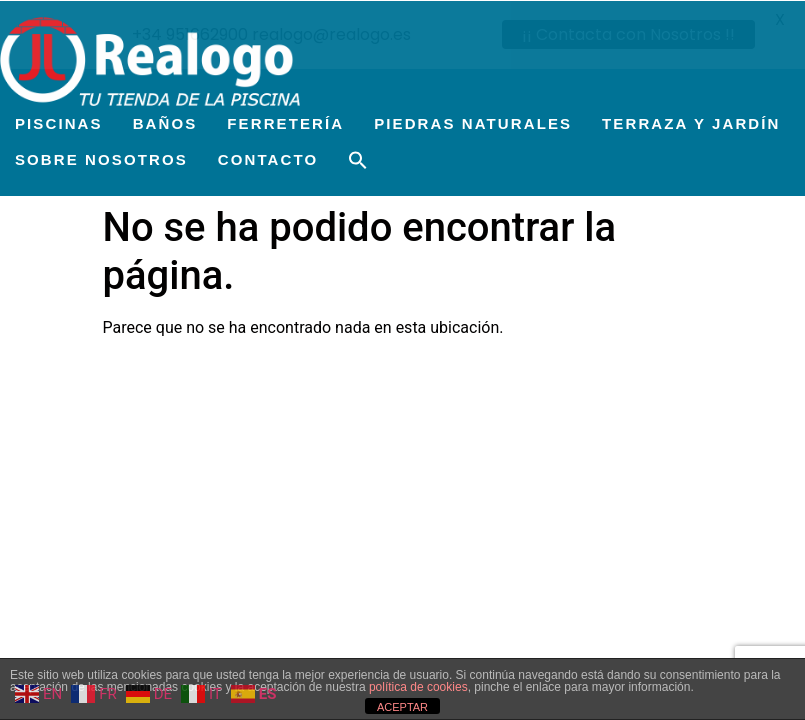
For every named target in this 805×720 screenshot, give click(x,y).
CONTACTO (268, 158)
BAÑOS (165, 122)
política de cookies (418, 687)
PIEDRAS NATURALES (473, 122)
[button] (358, 160)
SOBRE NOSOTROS (101, 158)
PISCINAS (59, 122)
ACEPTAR (402, 707)
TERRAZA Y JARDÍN (691, 122)
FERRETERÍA (285, 122)
